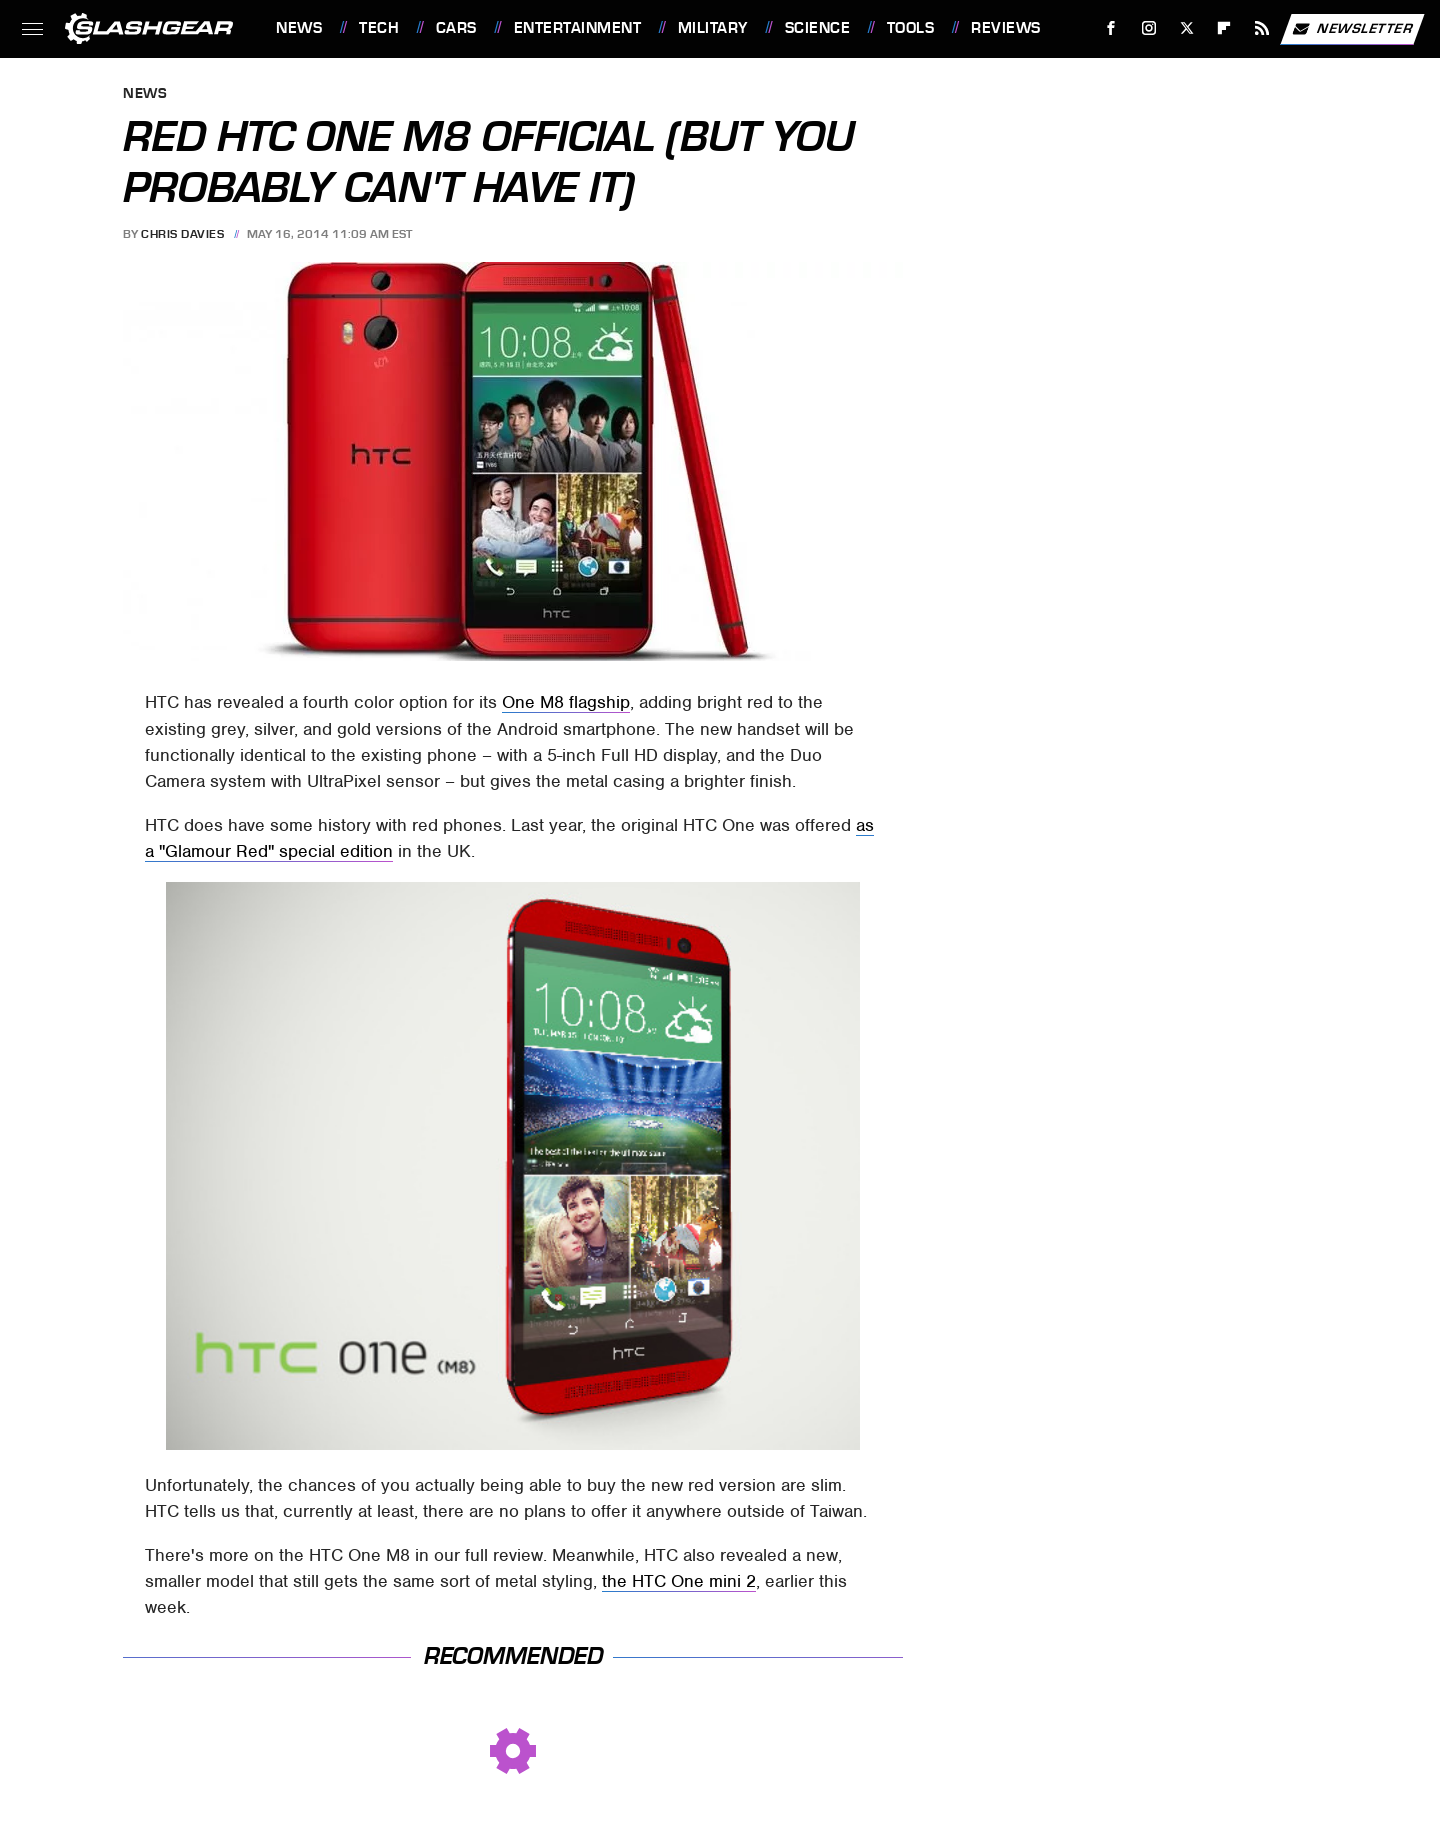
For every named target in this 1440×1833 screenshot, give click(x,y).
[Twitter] (1186, 28)
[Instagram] (1149, 28)
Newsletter (1352, 29)
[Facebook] (1111, 28)
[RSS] (1262, 28)
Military (713, 28)
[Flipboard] (1224, 28)
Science (818, 28)
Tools (911, 28)
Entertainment (578, 28)
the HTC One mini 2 (679, 1581)
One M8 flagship (566, 702)
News (299, 28)
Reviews (1006, 28)
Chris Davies (182, 234)
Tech (379, 28)
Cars (456, 28)
